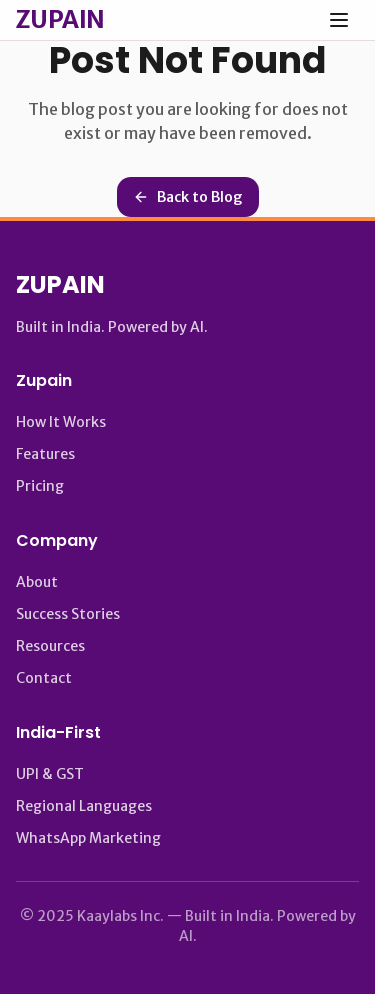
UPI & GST (50, 774)
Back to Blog (188, 197)
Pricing (40, 486)
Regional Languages (84, 806)
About (37, 582)
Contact (44, 678)
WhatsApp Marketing (88, 838)
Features (45, 454)
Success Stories (68, 614)
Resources (50, 646)
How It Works (61, 422)
